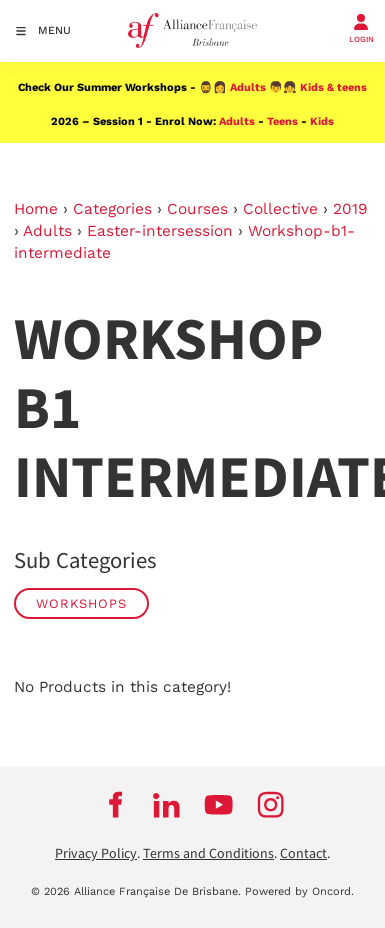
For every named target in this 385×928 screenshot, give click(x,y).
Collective (280, 209)
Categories (112, 209)
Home (36, 209)
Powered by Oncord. (299, 891)
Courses (197, 209)
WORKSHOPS (81, 603)
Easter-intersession (160, 231)
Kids (322, 121)
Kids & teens (333, 87)
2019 (350, 209)
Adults (248, 87)
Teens (282, 121)
